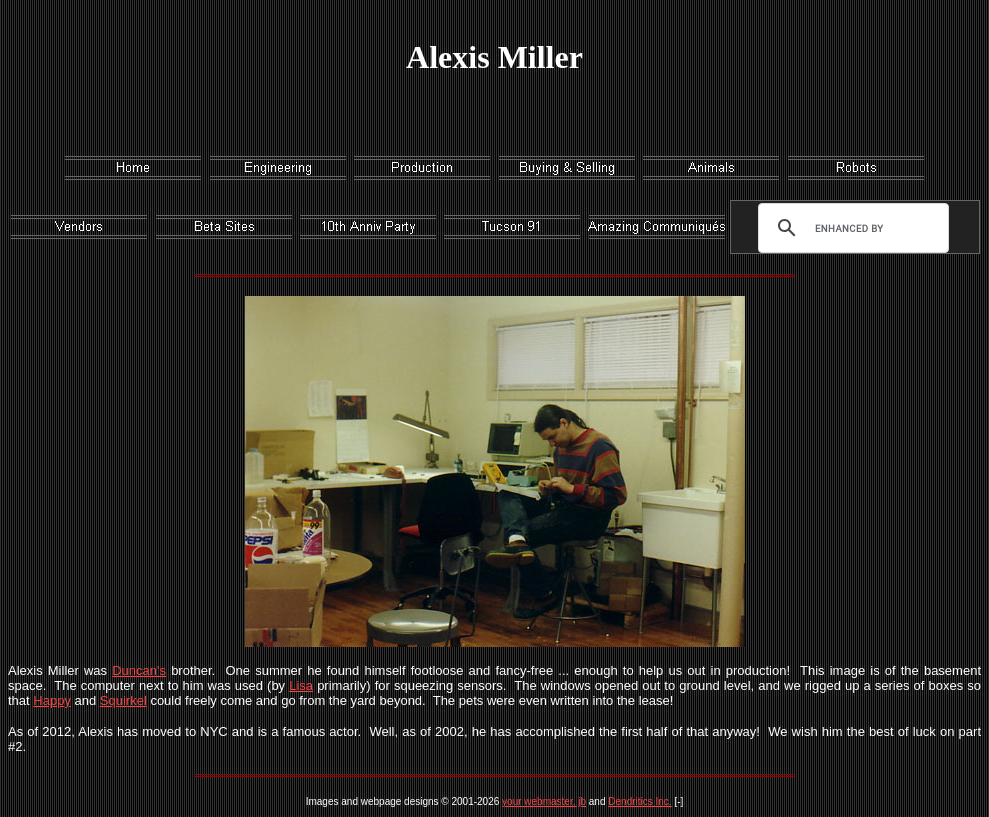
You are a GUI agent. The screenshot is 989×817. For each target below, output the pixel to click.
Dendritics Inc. (639, 801)
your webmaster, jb (544, 801)
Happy (52, 700)
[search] (849, 228)
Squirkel (123, 700)
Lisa (301, 685)
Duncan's (139, 670)
